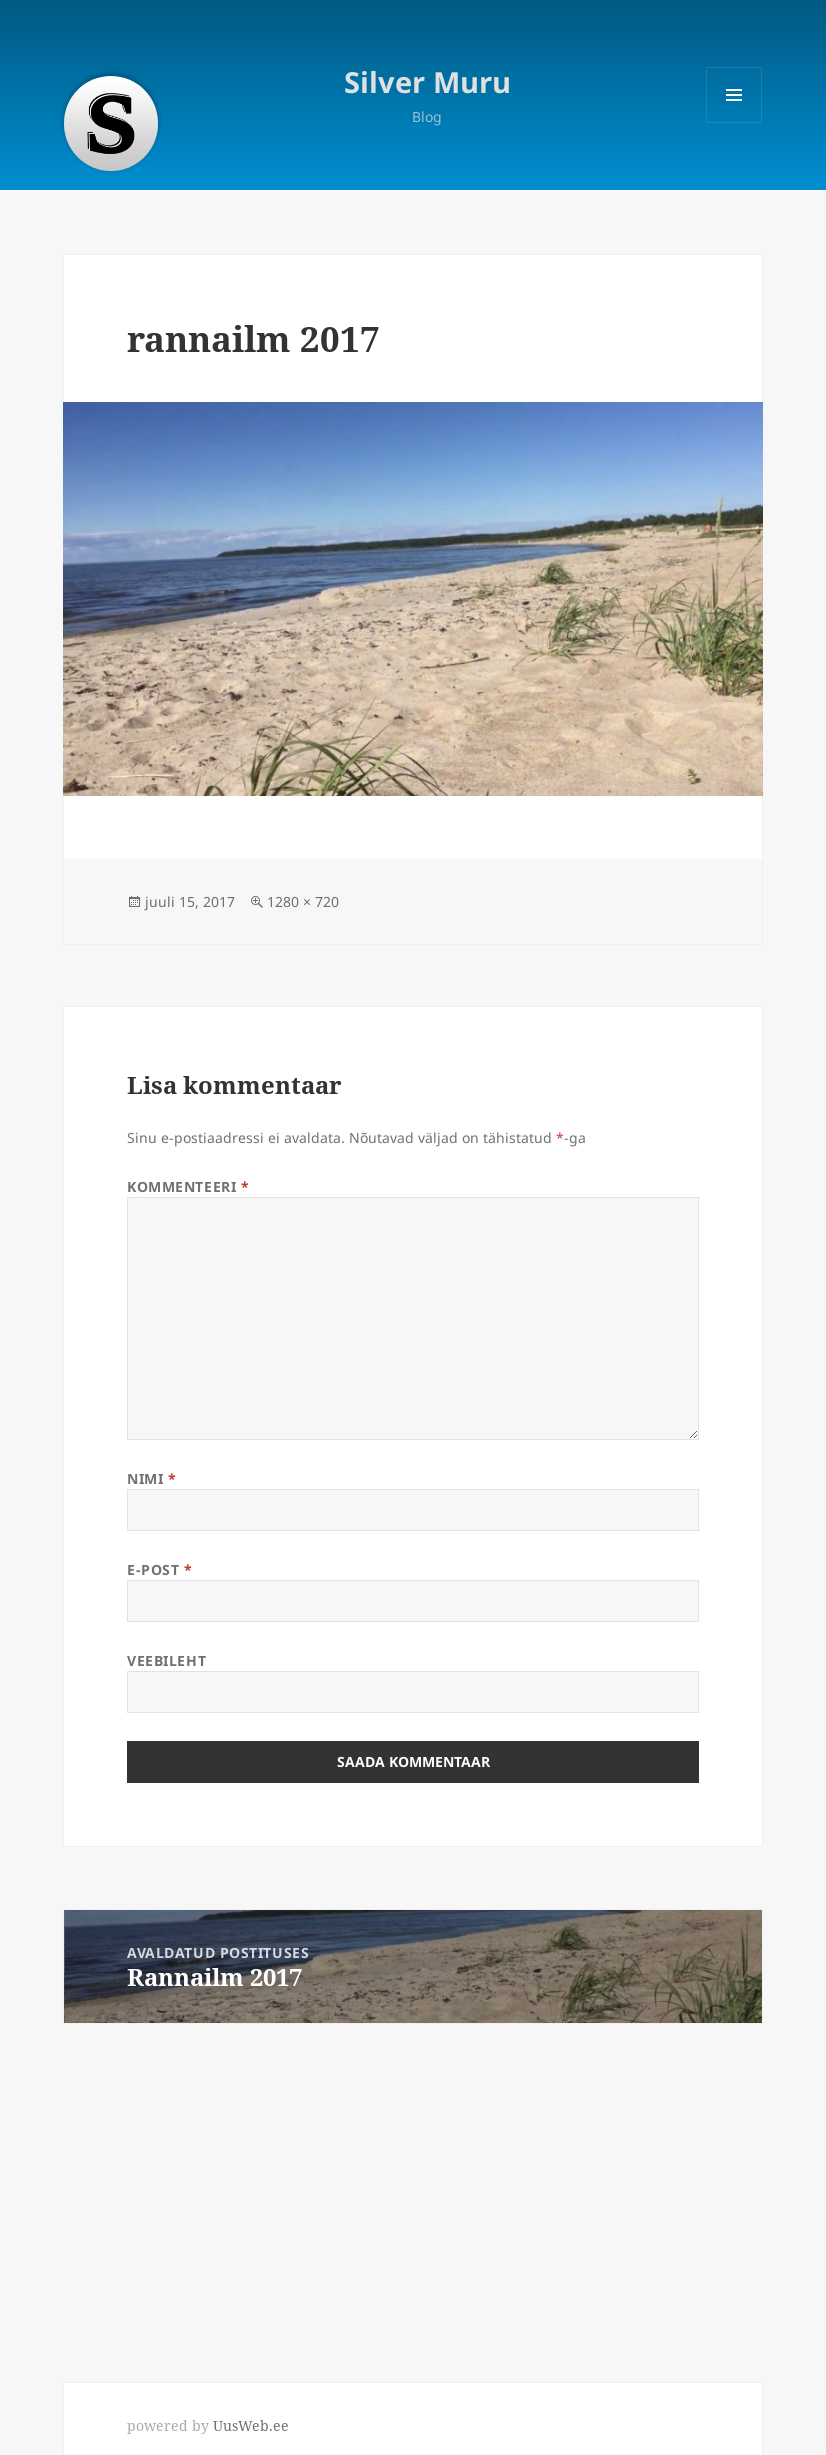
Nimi (151, 1478)
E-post (159, 1569)
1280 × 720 (303, 901)
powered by (208, 2425)
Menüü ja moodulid (734, 122)
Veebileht (166, 1660)
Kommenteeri (188, 1186)
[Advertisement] (413, 2186)
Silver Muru (427, 81)
